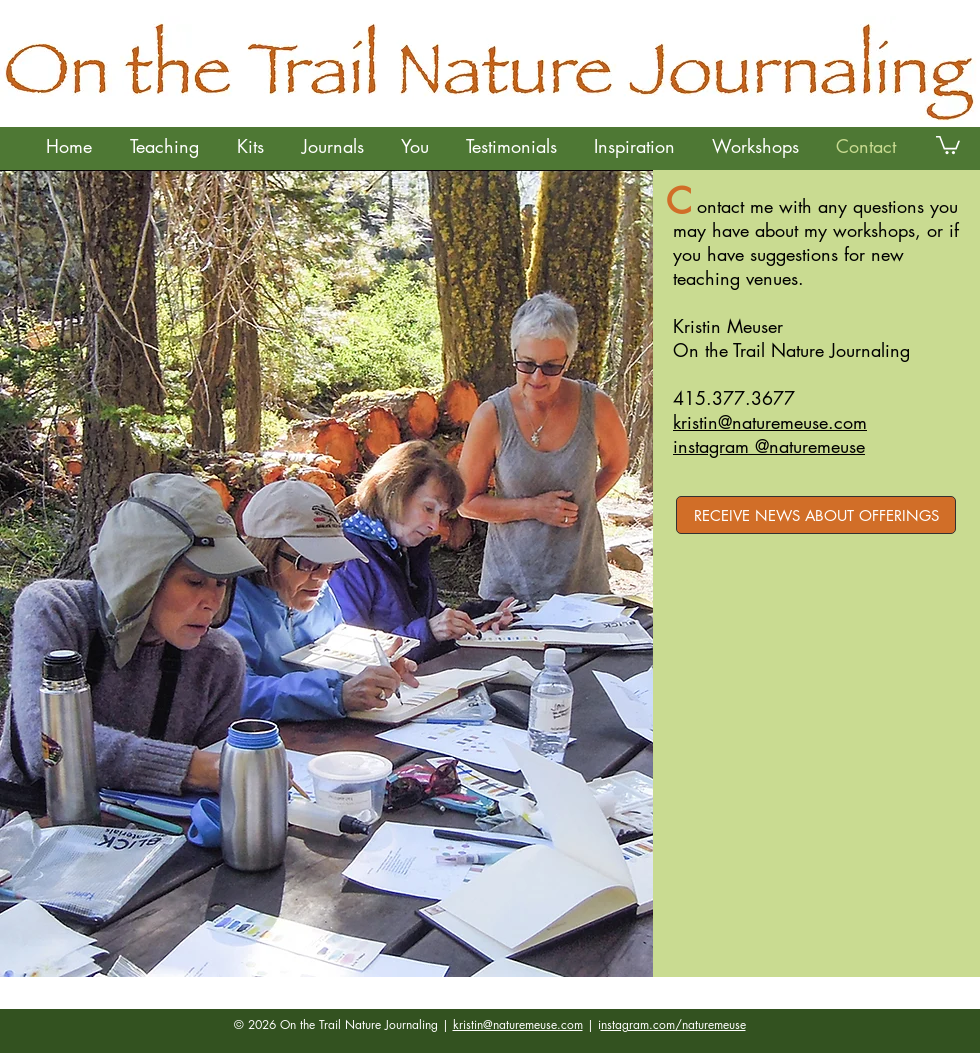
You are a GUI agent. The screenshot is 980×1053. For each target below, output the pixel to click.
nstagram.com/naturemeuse (673, 1024)
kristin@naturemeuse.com (518, 1024)
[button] (163, 146)
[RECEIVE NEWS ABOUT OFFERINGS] (816, 515)
